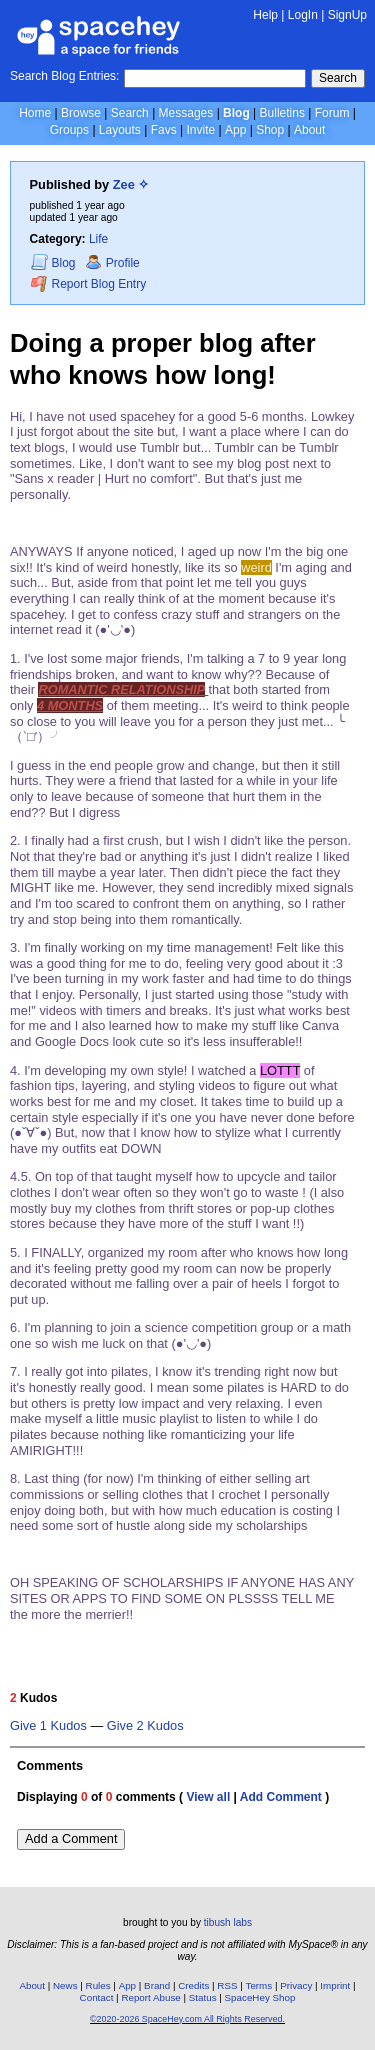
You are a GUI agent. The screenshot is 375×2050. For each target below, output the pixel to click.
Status (203, 1997)
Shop (270, 130)
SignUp (347, 15)
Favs (164, 130)
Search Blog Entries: (64, 76)
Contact (97, 1997)
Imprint (335, 1985)
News (65, 1985)
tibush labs (228, 1922)
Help (265, 15)
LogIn (303, 15)
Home (35, 113)
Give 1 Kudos (48, 1726)
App (235, 130)
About (309, 130)
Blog (236, 113)
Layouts (120, 130)
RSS (227, 1985)
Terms (259, 1985)
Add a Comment (71, 1838)
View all (208, 1797)
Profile (112, 263)
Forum (332, 113)
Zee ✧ (131, 184)
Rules (98, 1985)
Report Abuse (150, 1997)
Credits (193, 1985)
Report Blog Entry (88, 283)
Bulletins (282, 113)
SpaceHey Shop (260, 1997)
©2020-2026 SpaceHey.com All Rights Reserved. (187, 2019)
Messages (186, 113)
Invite (200, 130)
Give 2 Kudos (145, 1726)
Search (338, 78)
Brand (157, 1985)
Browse (81, 113)
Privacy (296, 1985)
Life (98, 239)
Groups (69, 130)
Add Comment (281, 1797)
